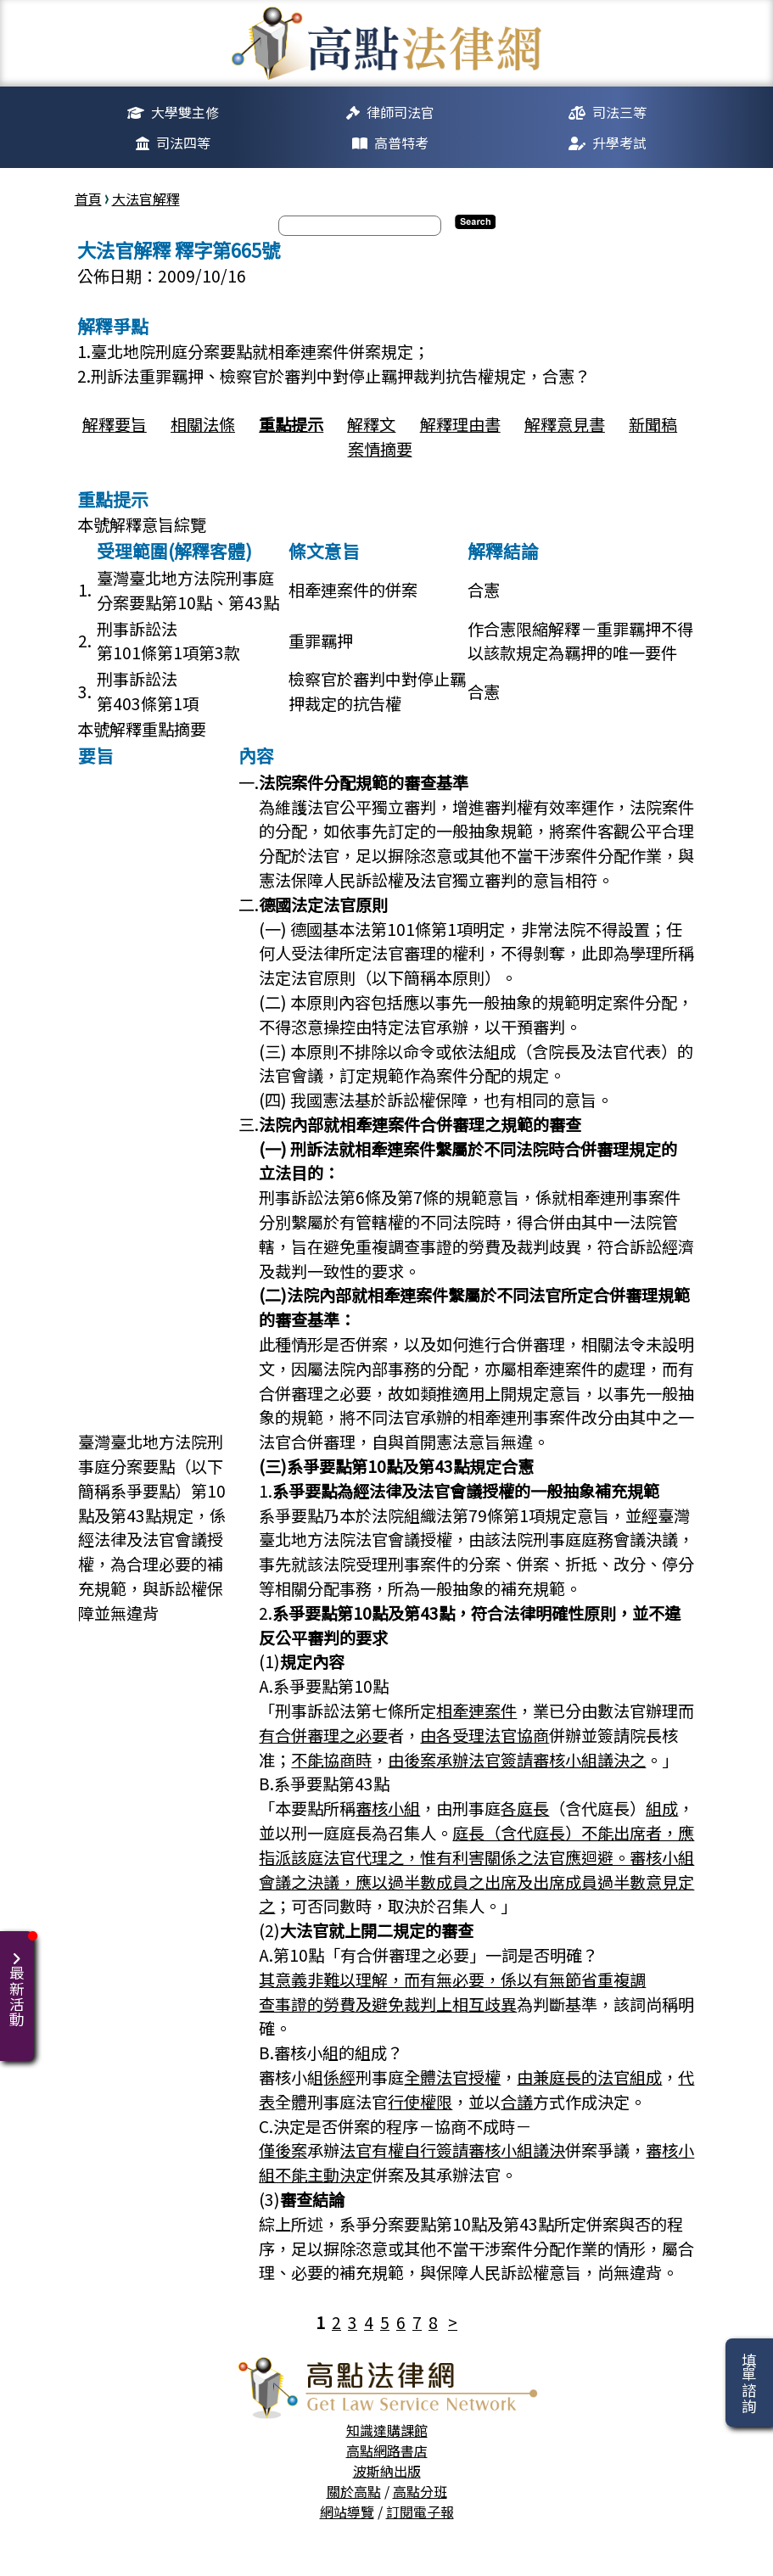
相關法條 (203, 424)
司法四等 (183, 142)
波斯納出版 (387, 2471)
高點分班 (420, 2491)
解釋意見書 (564, 424)
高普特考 (401, 142)
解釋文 (371, 424)
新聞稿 (653, 424)
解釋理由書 (460, 424)
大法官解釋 (146, 198)
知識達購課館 (387, 2430)
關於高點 (354, 2491)
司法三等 (619, 112)
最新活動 (20, 1979)
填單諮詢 (748, 2382)
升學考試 (619, 142)
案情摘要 (380, 449)
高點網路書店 (387, 2450)
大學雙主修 (185, 112)
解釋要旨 (114, 424)
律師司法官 (400, 112)
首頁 (88, 198)
